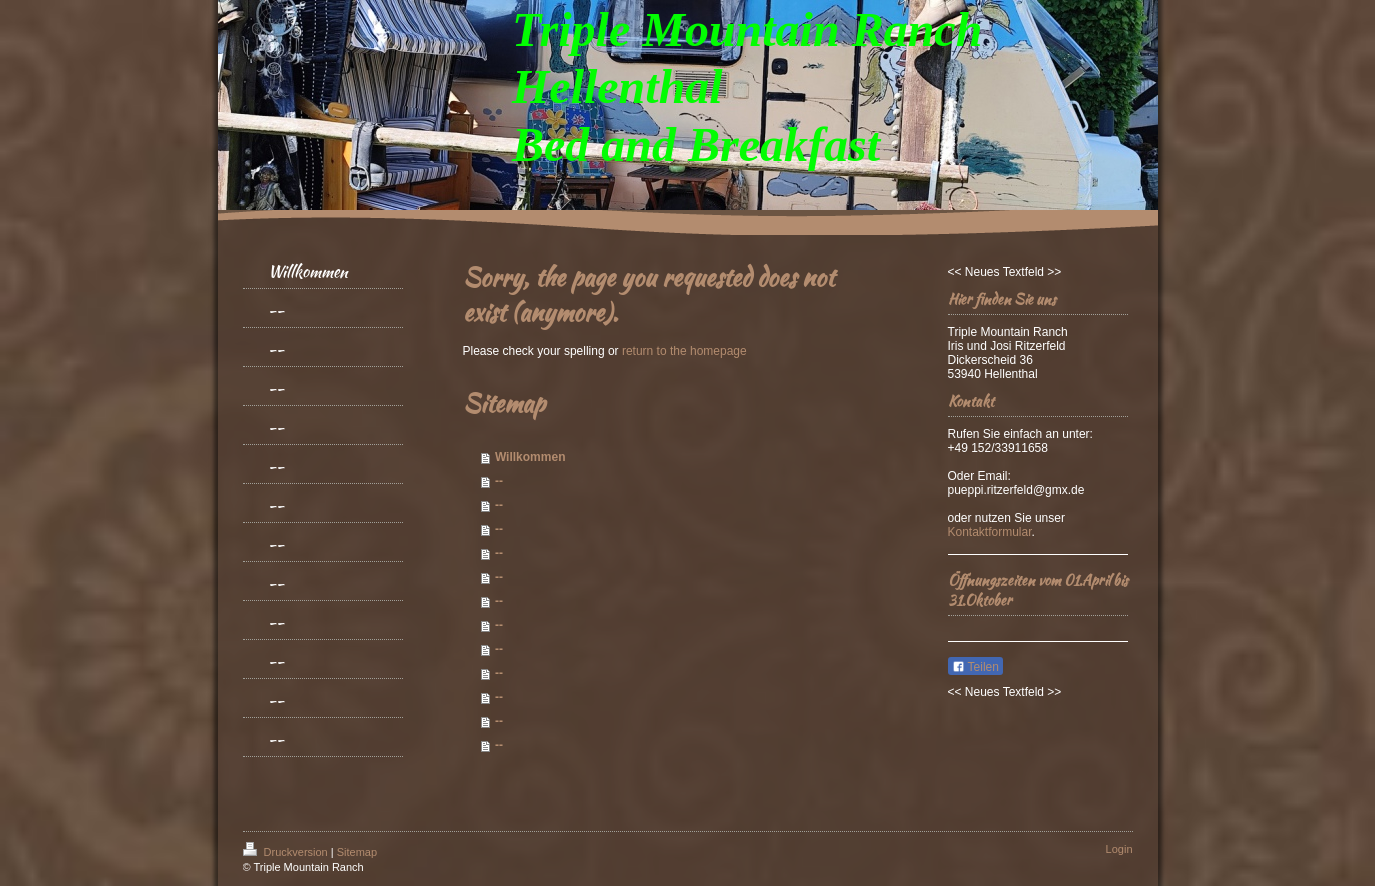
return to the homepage (684, 351)
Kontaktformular (990, 532)
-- (499, 481)
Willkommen (530, 457)
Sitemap (357, 852)
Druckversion (287, 852)
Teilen (975, 667)
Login (1119, 849)
